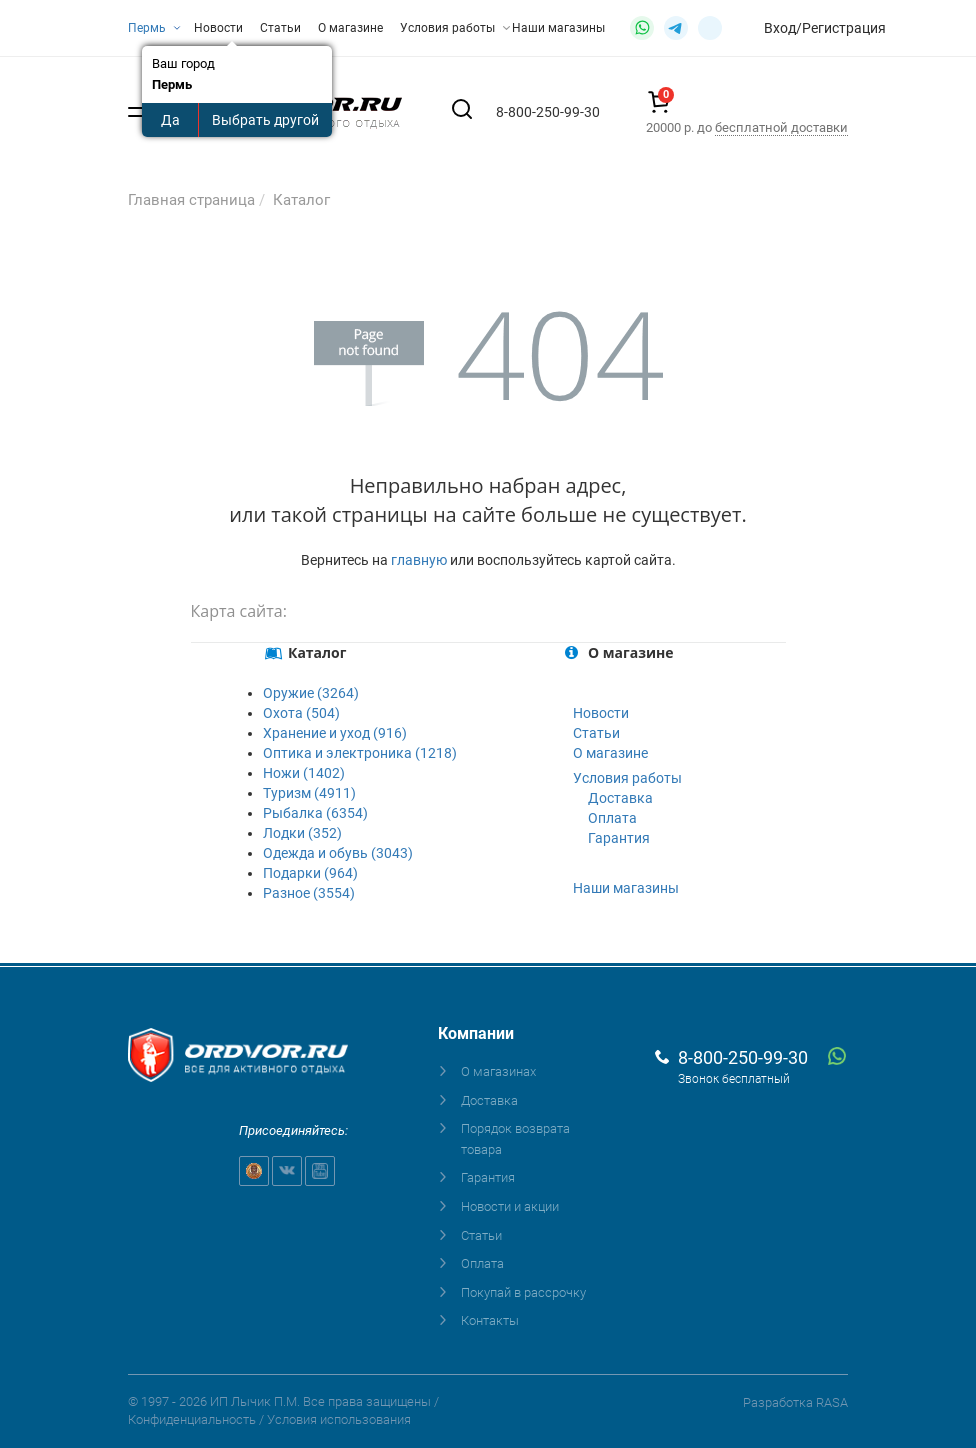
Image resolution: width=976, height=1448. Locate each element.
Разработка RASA (795, 1402)
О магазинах (498, 1071)
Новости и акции (510, 1206)
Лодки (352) (302, 833)
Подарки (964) (310, 873)
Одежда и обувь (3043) (338, 853)
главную (419, 560)
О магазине (350, 28)
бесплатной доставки (781, 127)
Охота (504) (301, 713)
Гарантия (619, 838)
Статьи (280, 28)
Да (170, 120)
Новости (218, 28)
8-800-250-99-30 (743, 1057)
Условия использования (339, 1419)
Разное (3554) (309, 893)
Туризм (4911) (309, 793)
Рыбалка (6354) (315, 813)
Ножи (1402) (304, 773)
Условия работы (455, 28)
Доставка (620, 798)
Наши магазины (558, 28)
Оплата (612, 818)
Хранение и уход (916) (335, 733)
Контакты (490, 1320)
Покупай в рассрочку (523, 1292)
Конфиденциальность (192, 1419)
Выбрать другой (265, 120)
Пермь (155, 28)
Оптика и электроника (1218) (360, 753)
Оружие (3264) (311, 693)
